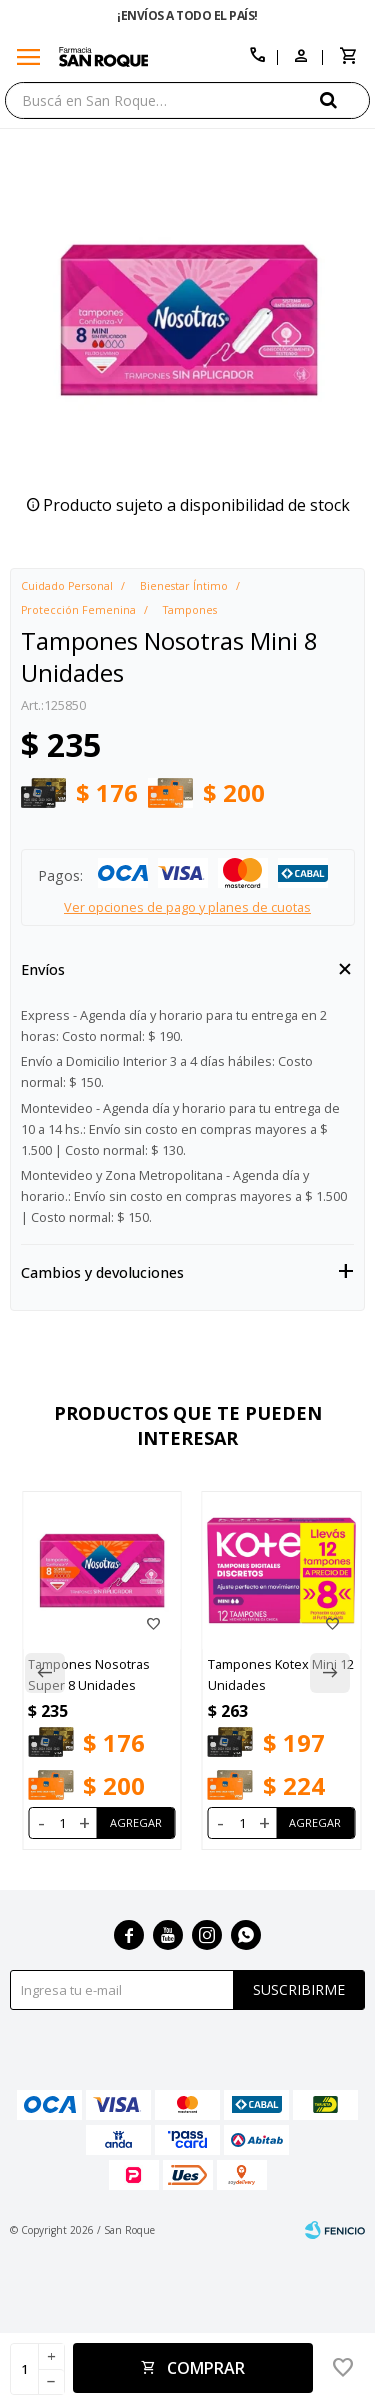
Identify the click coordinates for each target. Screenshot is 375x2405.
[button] (345, 99)
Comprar (206, 2368)
